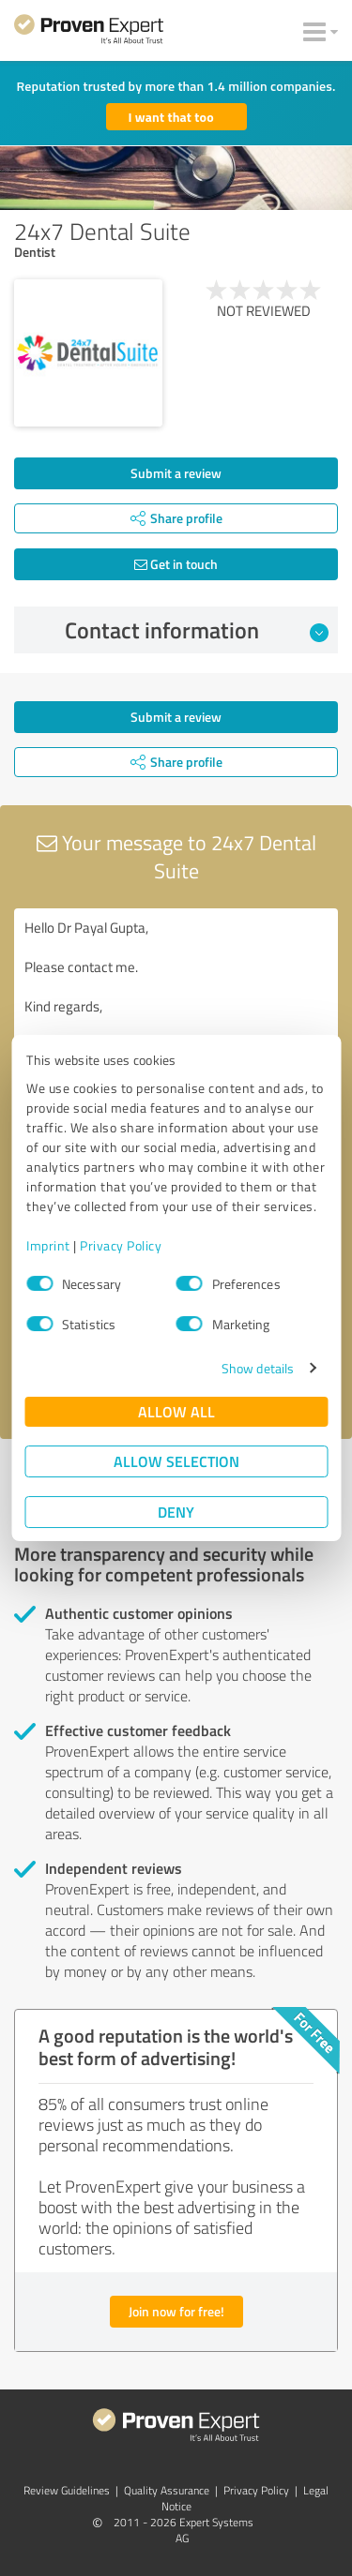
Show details (258, 1368)
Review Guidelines (66, 2490)
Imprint (48, 1245)
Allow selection (176, 1461)
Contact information (197, 630)
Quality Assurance (166, 2490)
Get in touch (176, 564)
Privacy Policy (120, 1245)
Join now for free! (176, 2311)
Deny (176, 1511)
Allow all (176, 1411)
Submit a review (176, 473)
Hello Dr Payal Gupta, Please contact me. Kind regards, (176, 1013)
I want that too (171, 117)
